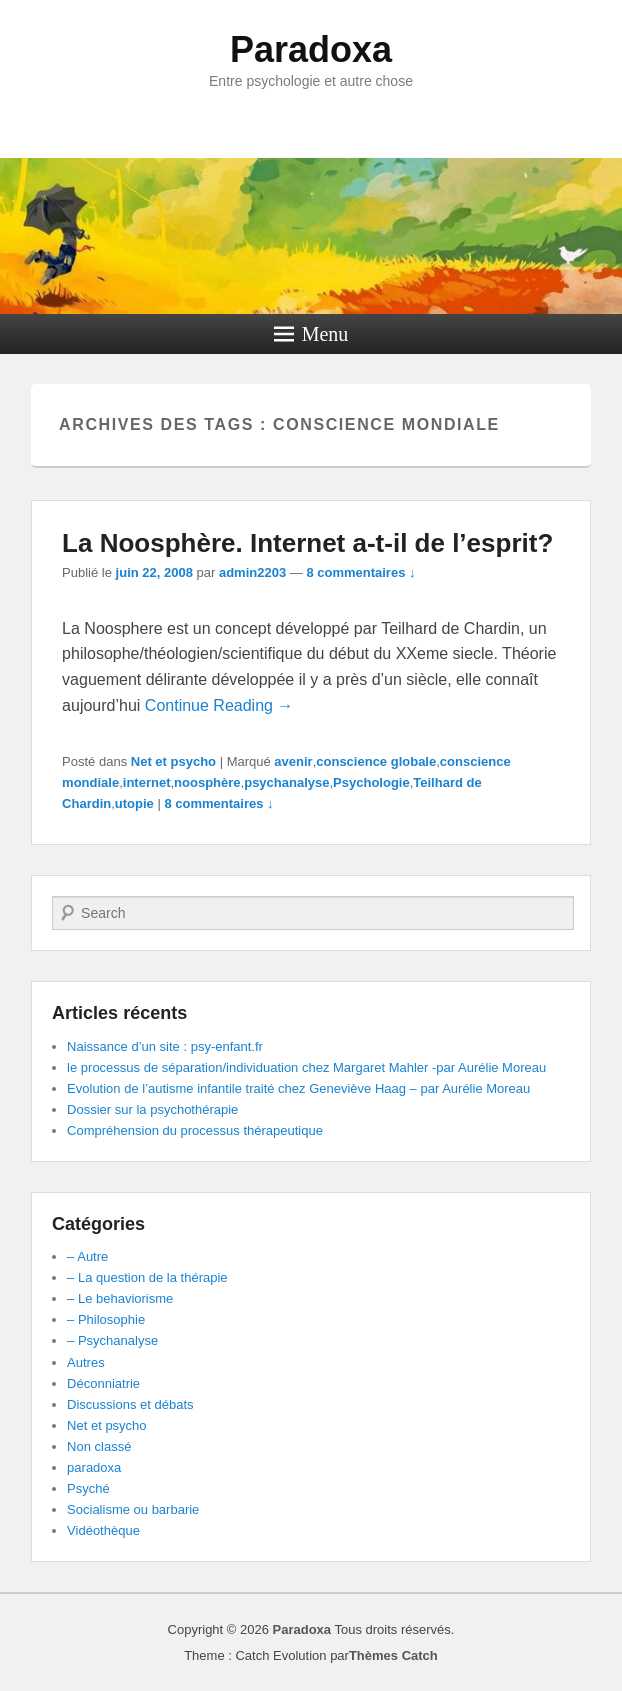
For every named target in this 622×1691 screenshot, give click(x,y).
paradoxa (94, 1467)
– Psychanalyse (112, 1340)
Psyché (88, 1488)
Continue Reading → (219, 705)
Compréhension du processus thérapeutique (195, 1130)
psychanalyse (286, 782)
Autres (86, 1362)
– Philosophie (106, 1319)
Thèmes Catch (393, 1655)
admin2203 (252, 572)
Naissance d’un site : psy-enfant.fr (165, 1046)
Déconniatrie (103, 1383)
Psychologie (371, 782)
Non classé (99, 1446)
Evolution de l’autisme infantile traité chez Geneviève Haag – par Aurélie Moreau (298, 1088)
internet (147, 782)
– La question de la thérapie (147, 1277)
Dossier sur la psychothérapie (152, 1109)
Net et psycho (173, 761)
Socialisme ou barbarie (133, 1509)
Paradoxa (311, 49)
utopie (134, 803)
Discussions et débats (130, 1404)
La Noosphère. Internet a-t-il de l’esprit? (307, 543)
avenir (293, 761)
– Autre (87, 1256)
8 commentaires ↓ (360, 572)
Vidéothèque (103, 1530)
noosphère (207, 782)
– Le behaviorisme (120, 1298)
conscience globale (376, 761)
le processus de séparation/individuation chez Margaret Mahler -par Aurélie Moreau (306, 1067)
